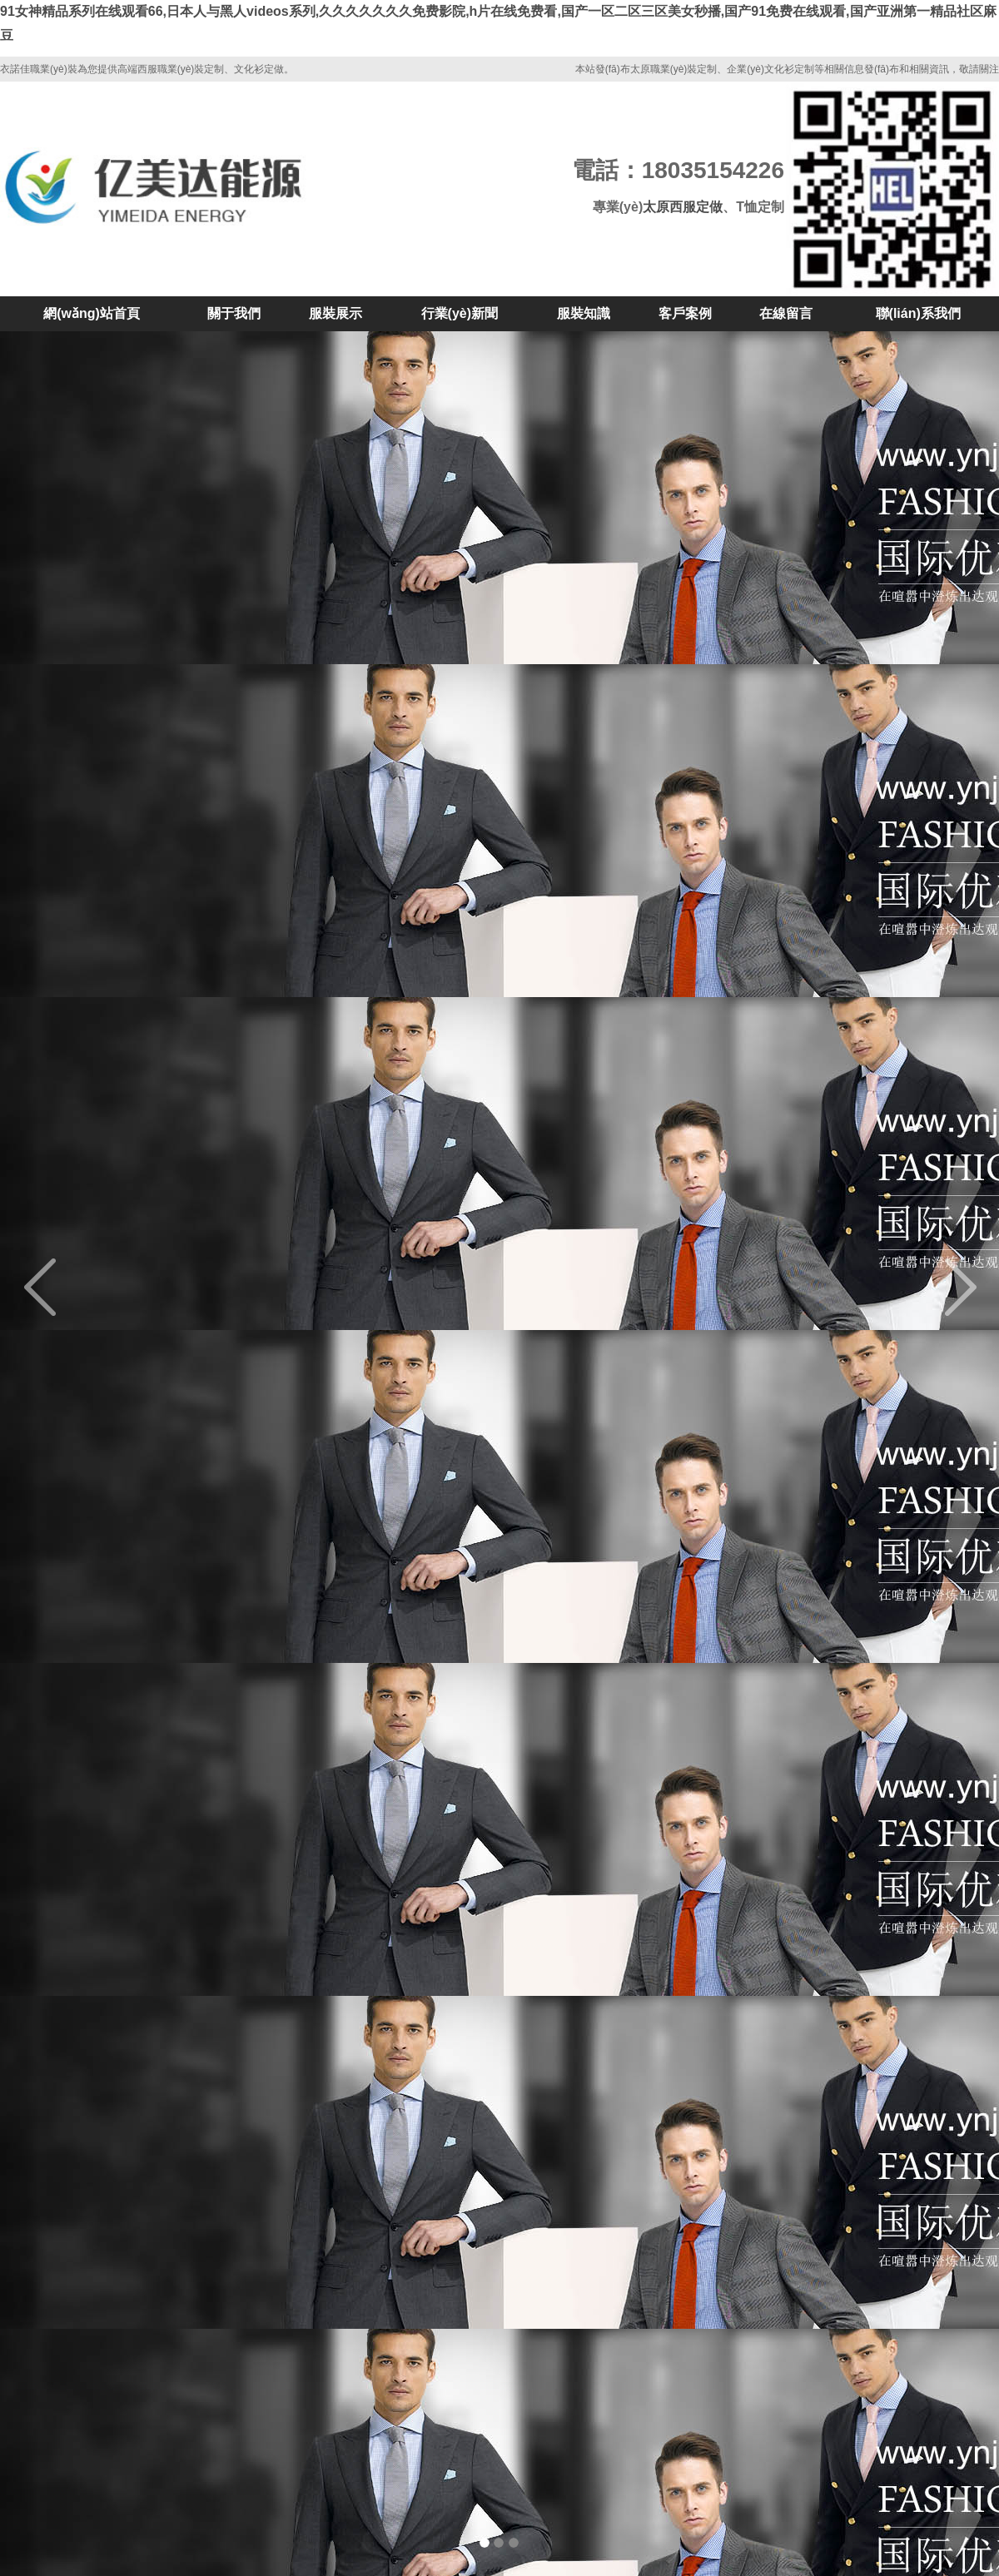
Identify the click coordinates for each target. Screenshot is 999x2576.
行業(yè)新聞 (459, 313)
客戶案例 (685, 313)
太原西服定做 (683, 207)
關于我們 (234, 313)
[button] (75, 1288)
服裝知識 (583, 313)
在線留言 (786, 313)
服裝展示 (335, 313)
